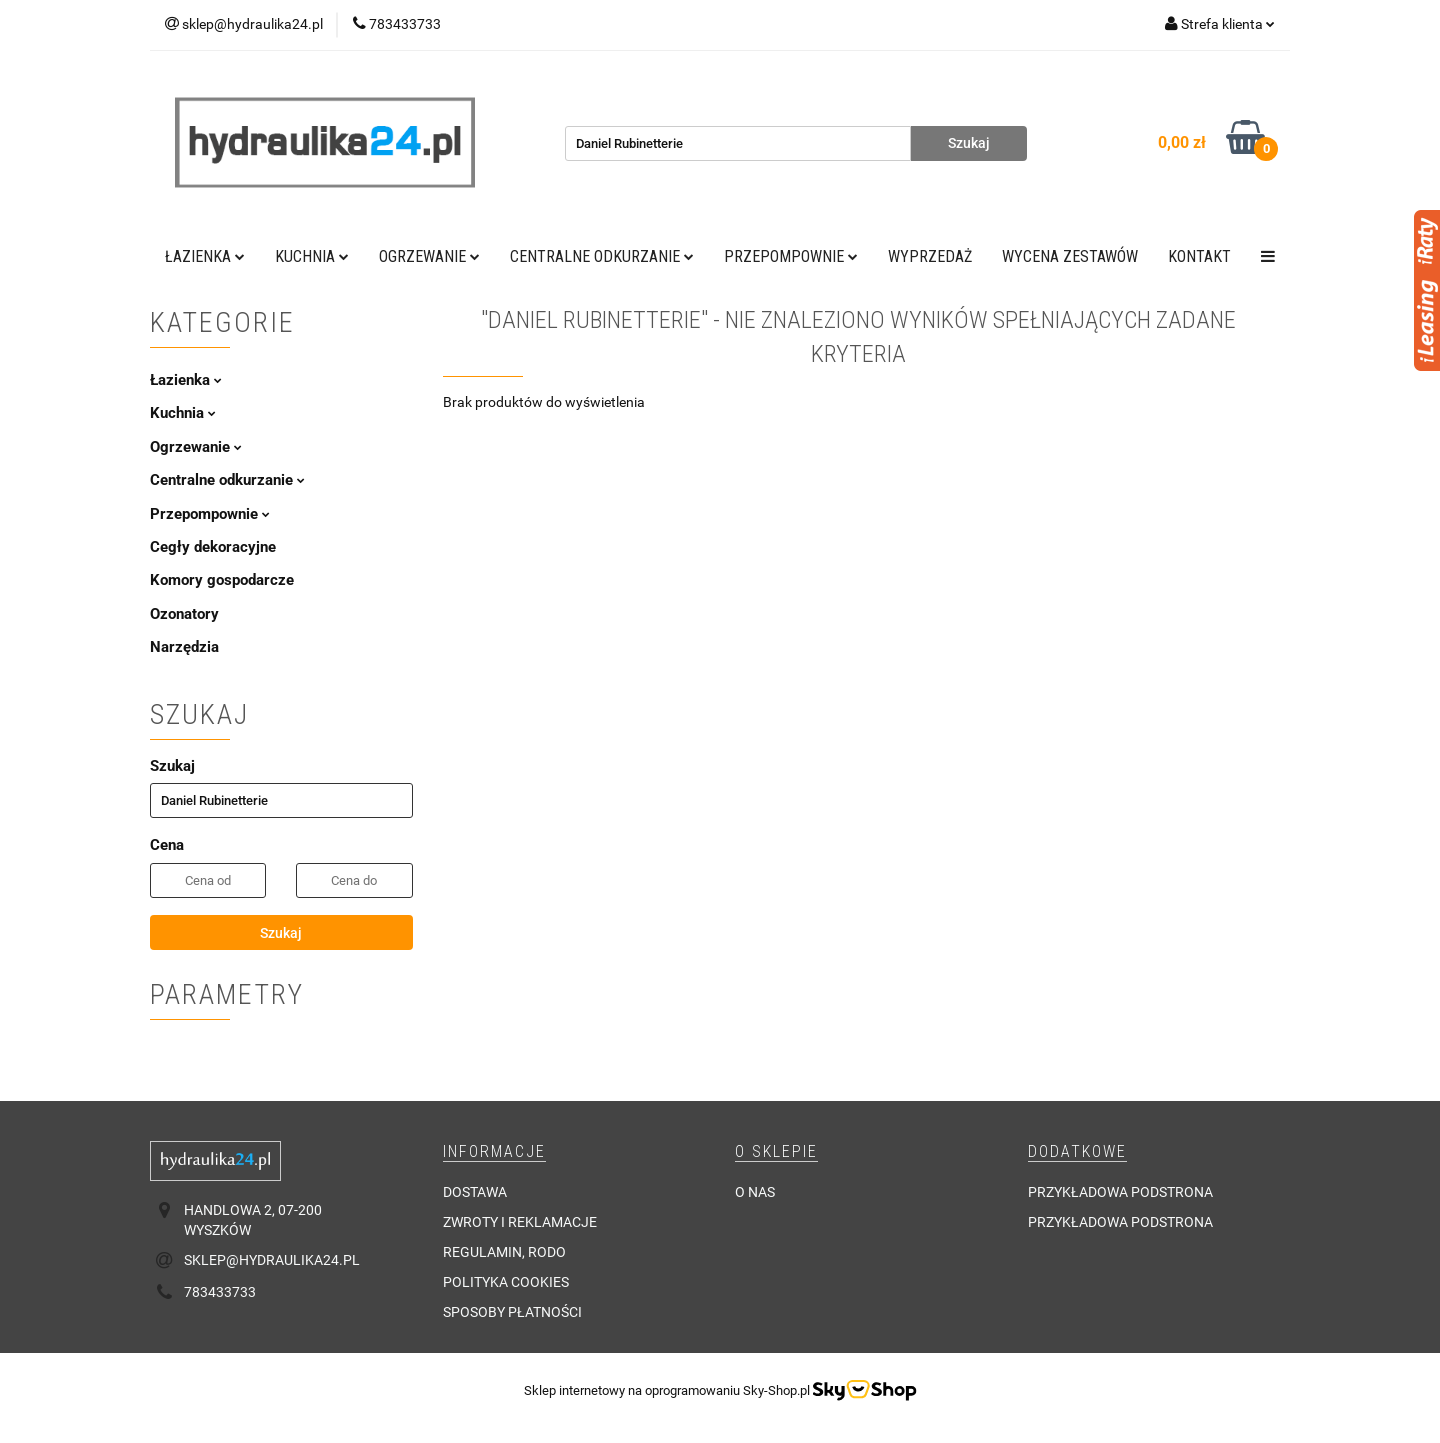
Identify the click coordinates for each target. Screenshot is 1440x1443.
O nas (755, 1192)
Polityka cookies (506, 1282)
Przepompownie (791, 256)
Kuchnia (312, 256)
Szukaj (281, 933)
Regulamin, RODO (504, 1252)
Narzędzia (184, 647)
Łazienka (205, 256)
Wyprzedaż (930, 256)
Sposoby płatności (512, 1312)
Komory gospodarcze (222, 580)
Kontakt (1199, 256)
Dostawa (475, 1192)
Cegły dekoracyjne (213, 547)
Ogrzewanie (429, 256)
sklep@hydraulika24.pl (272, 1260)
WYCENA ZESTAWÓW (1070, 256)
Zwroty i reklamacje (520, 1222)
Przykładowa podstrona (1120, 1192)
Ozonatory (184, 614)
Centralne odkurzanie (602, 256)
